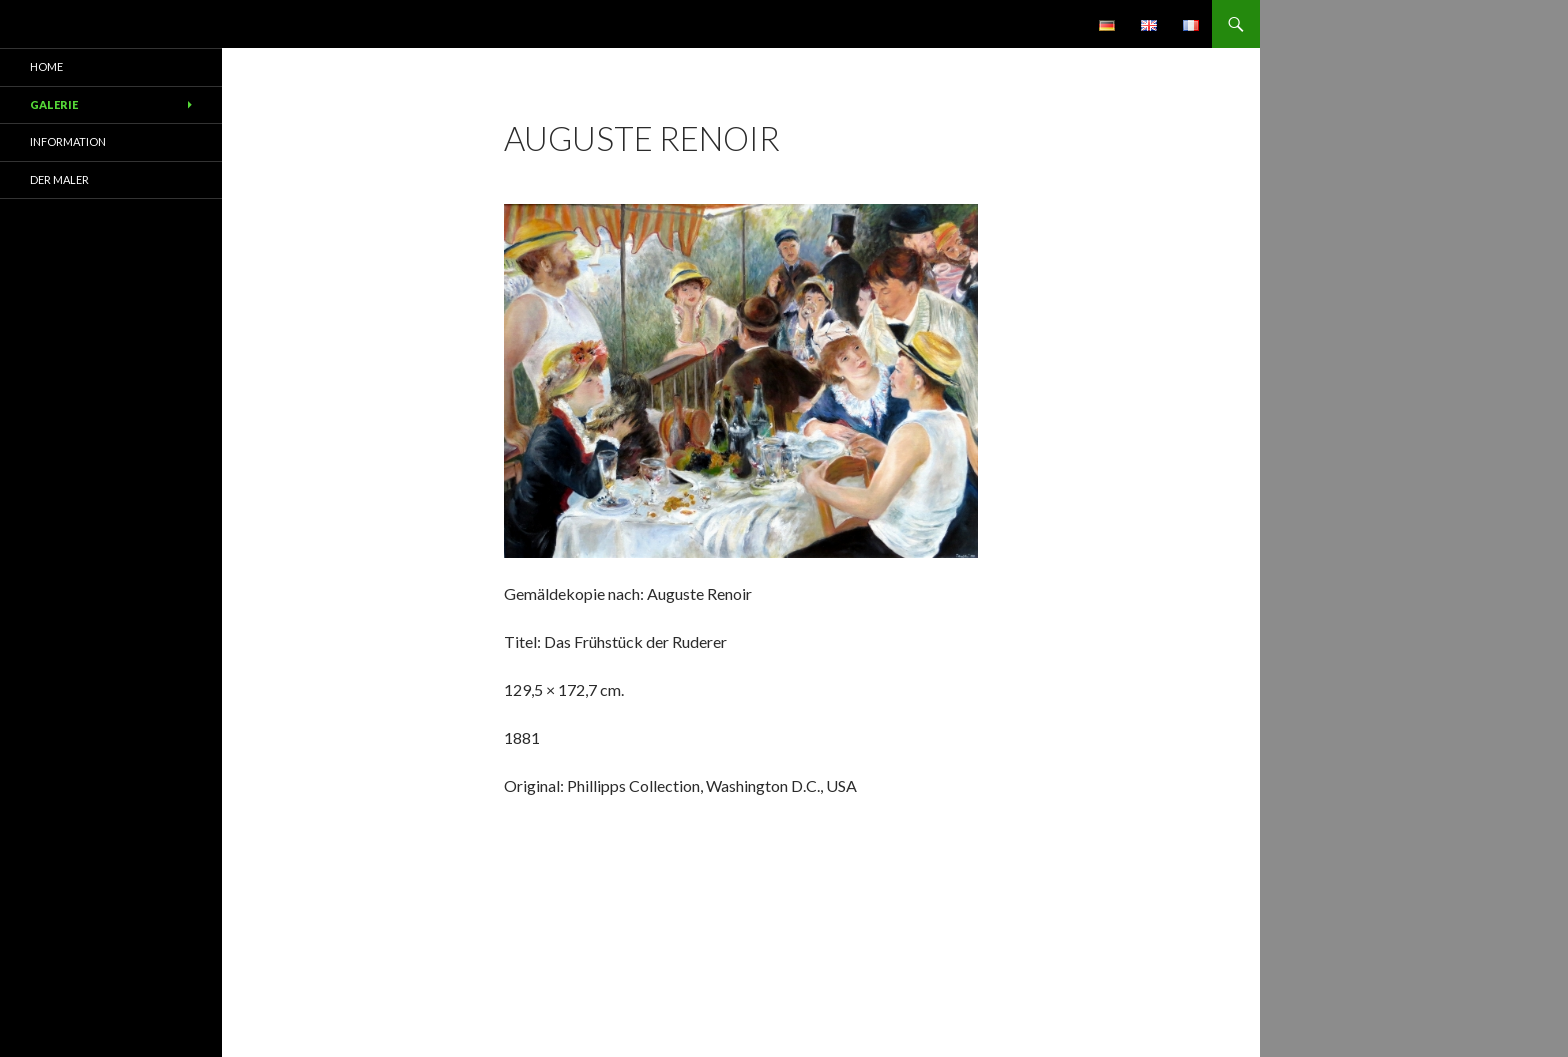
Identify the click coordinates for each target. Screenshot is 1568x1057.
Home (46, 66)
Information (68, 141)
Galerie (54, 104)
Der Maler (59, 179)
